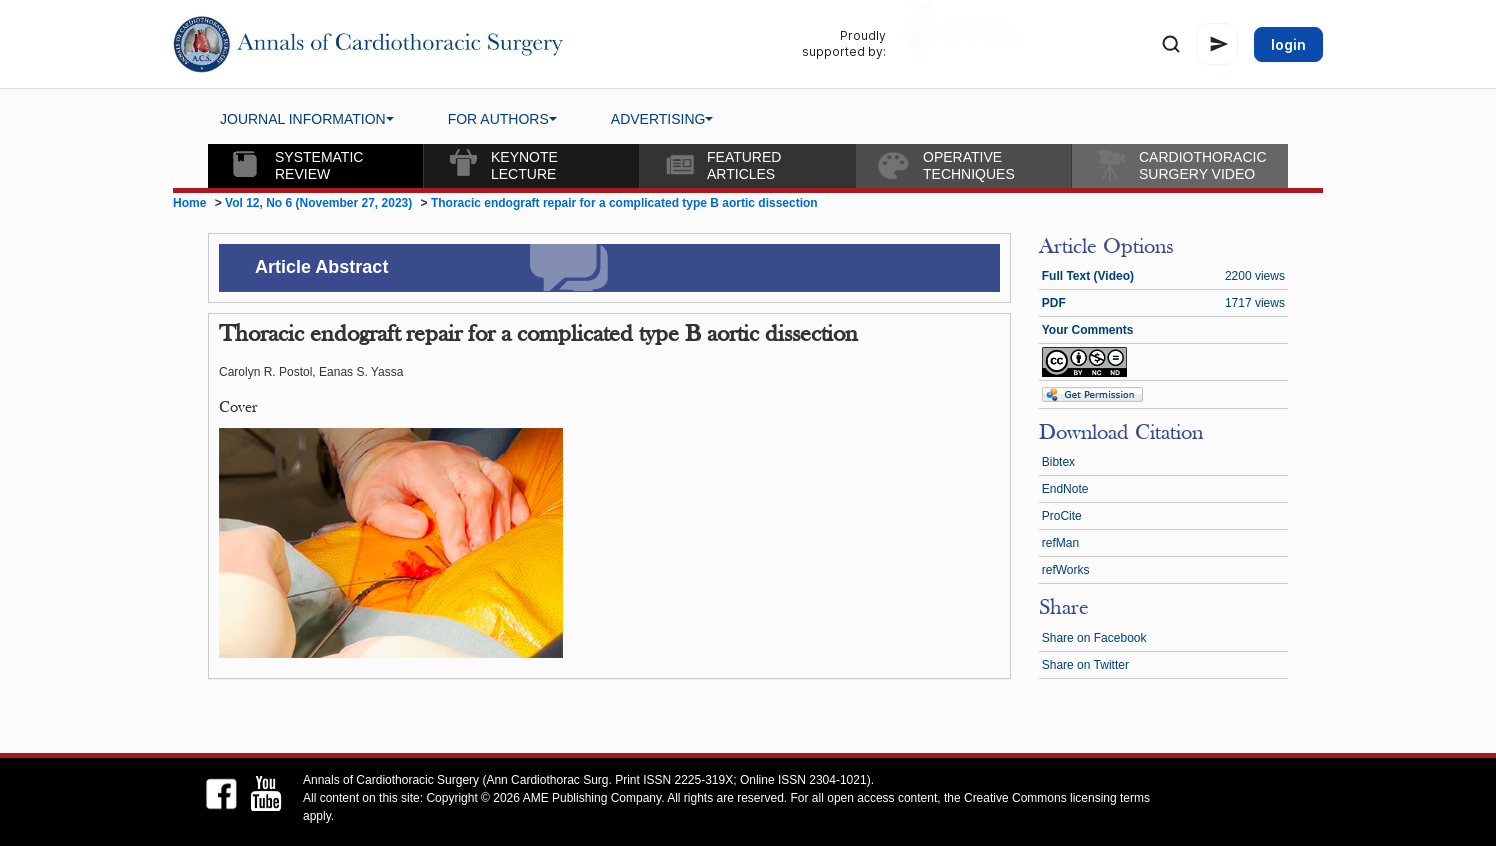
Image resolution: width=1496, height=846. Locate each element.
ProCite (1062, 516)
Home (189, 203)
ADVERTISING (662, 119)
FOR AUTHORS (502, 119)
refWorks (1066, 570)
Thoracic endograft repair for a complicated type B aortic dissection (624, 203)
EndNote (1065, 489)
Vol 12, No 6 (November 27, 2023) (320, 203)
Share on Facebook (1094, 638)
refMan (1060, 543)
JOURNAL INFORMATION (307, 119)
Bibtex (1058, 462)
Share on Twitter (1085, 665)
